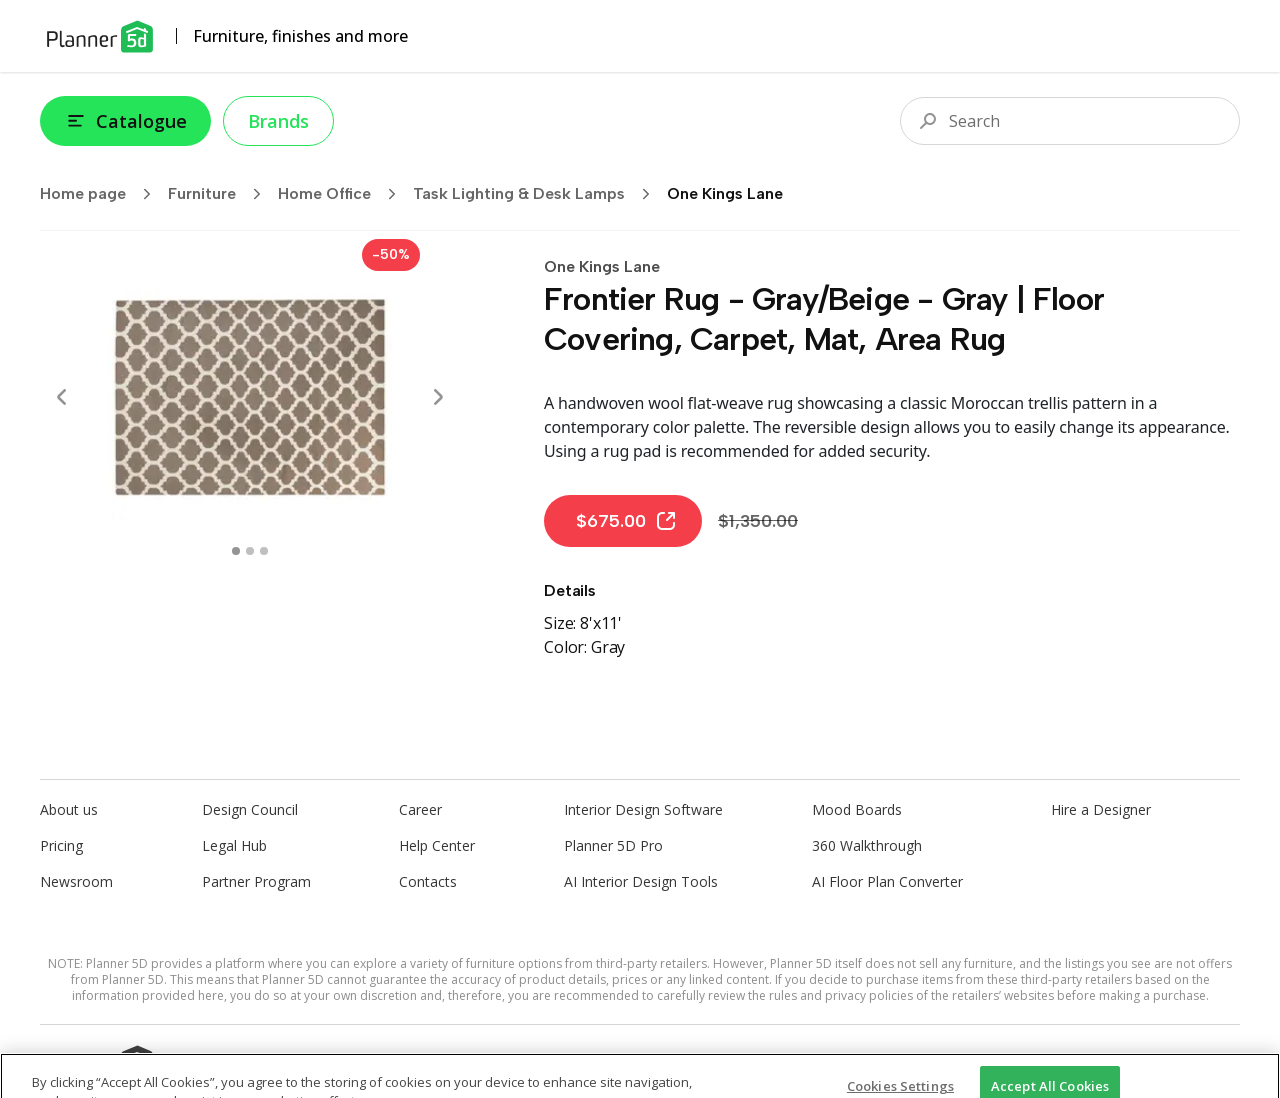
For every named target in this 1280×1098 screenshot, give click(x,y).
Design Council (250, 809)
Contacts (428, 881)
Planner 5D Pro (613, 845)
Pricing (61, 845)
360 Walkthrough (867, 845)
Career (420, 809)
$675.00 (627, 521)
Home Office (343, 194)
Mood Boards (857, 809)
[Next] (438, 397)
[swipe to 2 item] (264, 551)
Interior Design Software (643, 809)
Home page (102, 194)
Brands (278, 121)
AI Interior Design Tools (641, 881)
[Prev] (62, 397)
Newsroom (76, 881)
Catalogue (125, 121)
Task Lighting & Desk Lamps (538, 194)
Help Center (437, 845)
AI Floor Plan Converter (887, 881)
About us (69, 809)
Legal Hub (234, 845)
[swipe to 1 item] (250, 551)
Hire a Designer (1101, 809)
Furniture (221, 194)
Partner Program (256, 881)
